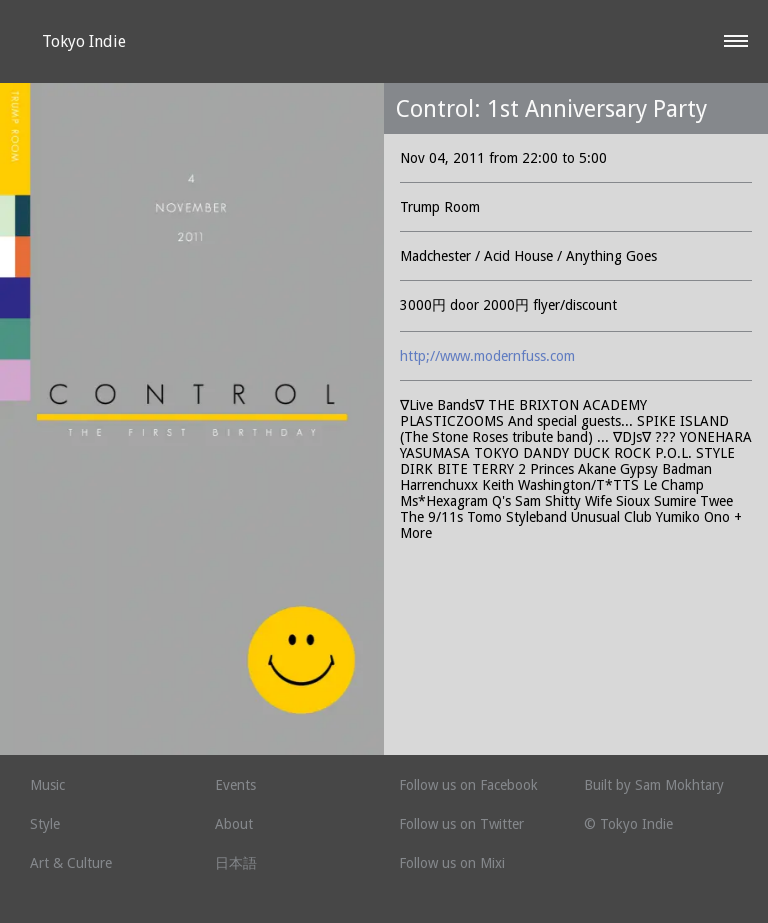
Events (235, 785)
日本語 (236, 863)
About (234, 824)
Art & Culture (71, 863)
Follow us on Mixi (452, 863)
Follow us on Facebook (468, 785)
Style (45, 824)
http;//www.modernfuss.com (487, 356)
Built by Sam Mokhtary (654, 785)
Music (47, 785)
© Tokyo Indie (628, 824)
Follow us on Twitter (461, 824)
